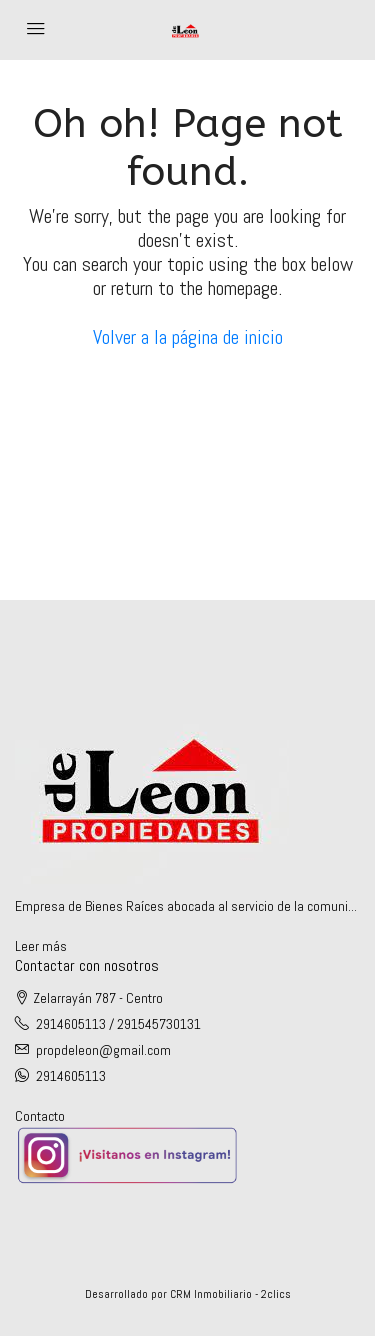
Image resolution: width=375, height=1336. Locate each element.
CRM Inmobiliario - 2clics (230, 1294)
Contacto (40, 1116)
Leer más (41, 946)
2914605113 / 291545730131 (118, 1024)
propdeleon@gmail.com (103, 1050)
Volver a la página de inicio (188, 337)
